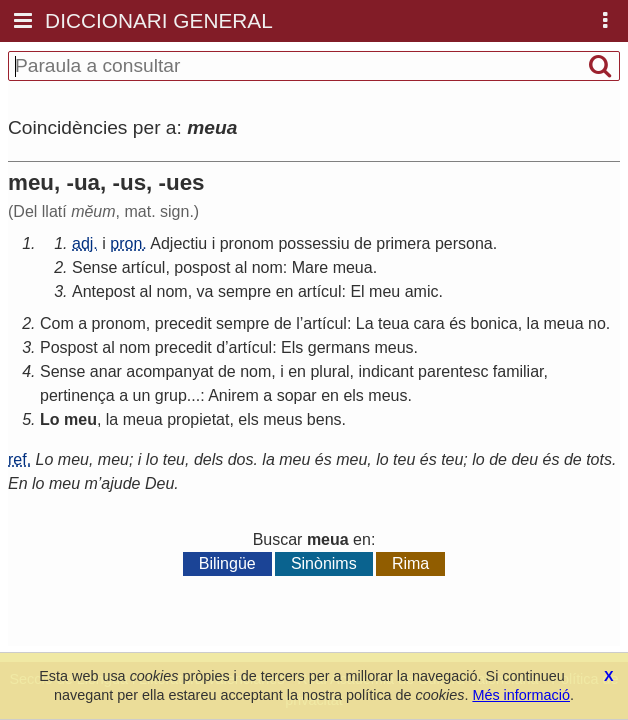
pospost (202, 267)
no (597, 323)
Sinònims (324, 563)
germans (339, 347)
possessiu (313, 243)
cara (429, 323)
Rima (410, 563)
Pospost (69, 347)
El (357, 291)
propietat (198, 419)
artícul (144, 267)
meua (353, 267)
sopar (297, 395)
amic (422, 291)
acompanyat (169, 371)
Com (57, 323)
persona (464, 243)
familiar (518, 371)
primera (403, 243)
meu (384, 291)
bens (324, 419)
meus (393, 347)
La (365, 323)
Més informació (521, 695)
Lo (50, 419)
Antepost (103, 291)
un (142, 395)
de (363, 243)
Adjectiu (178, 243)
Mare (310, 267)
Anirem (233, 395)
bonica (494, 323)
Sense (94, 267)
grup (171, 395)
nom (267, 267)
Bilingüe (227, 563)
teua (393, 323)
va (205, 291)
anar (106, 371)
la (533, 323)
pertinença (77, 395)
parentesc (453, 371)
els (353, 395)
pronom (247, 243)
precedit (183, 323)
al (241, 267)
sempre (244, 291)
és (457, 323)
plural (329, 371)
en (285, 291)
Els (292, 347)
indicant (386, 371)
